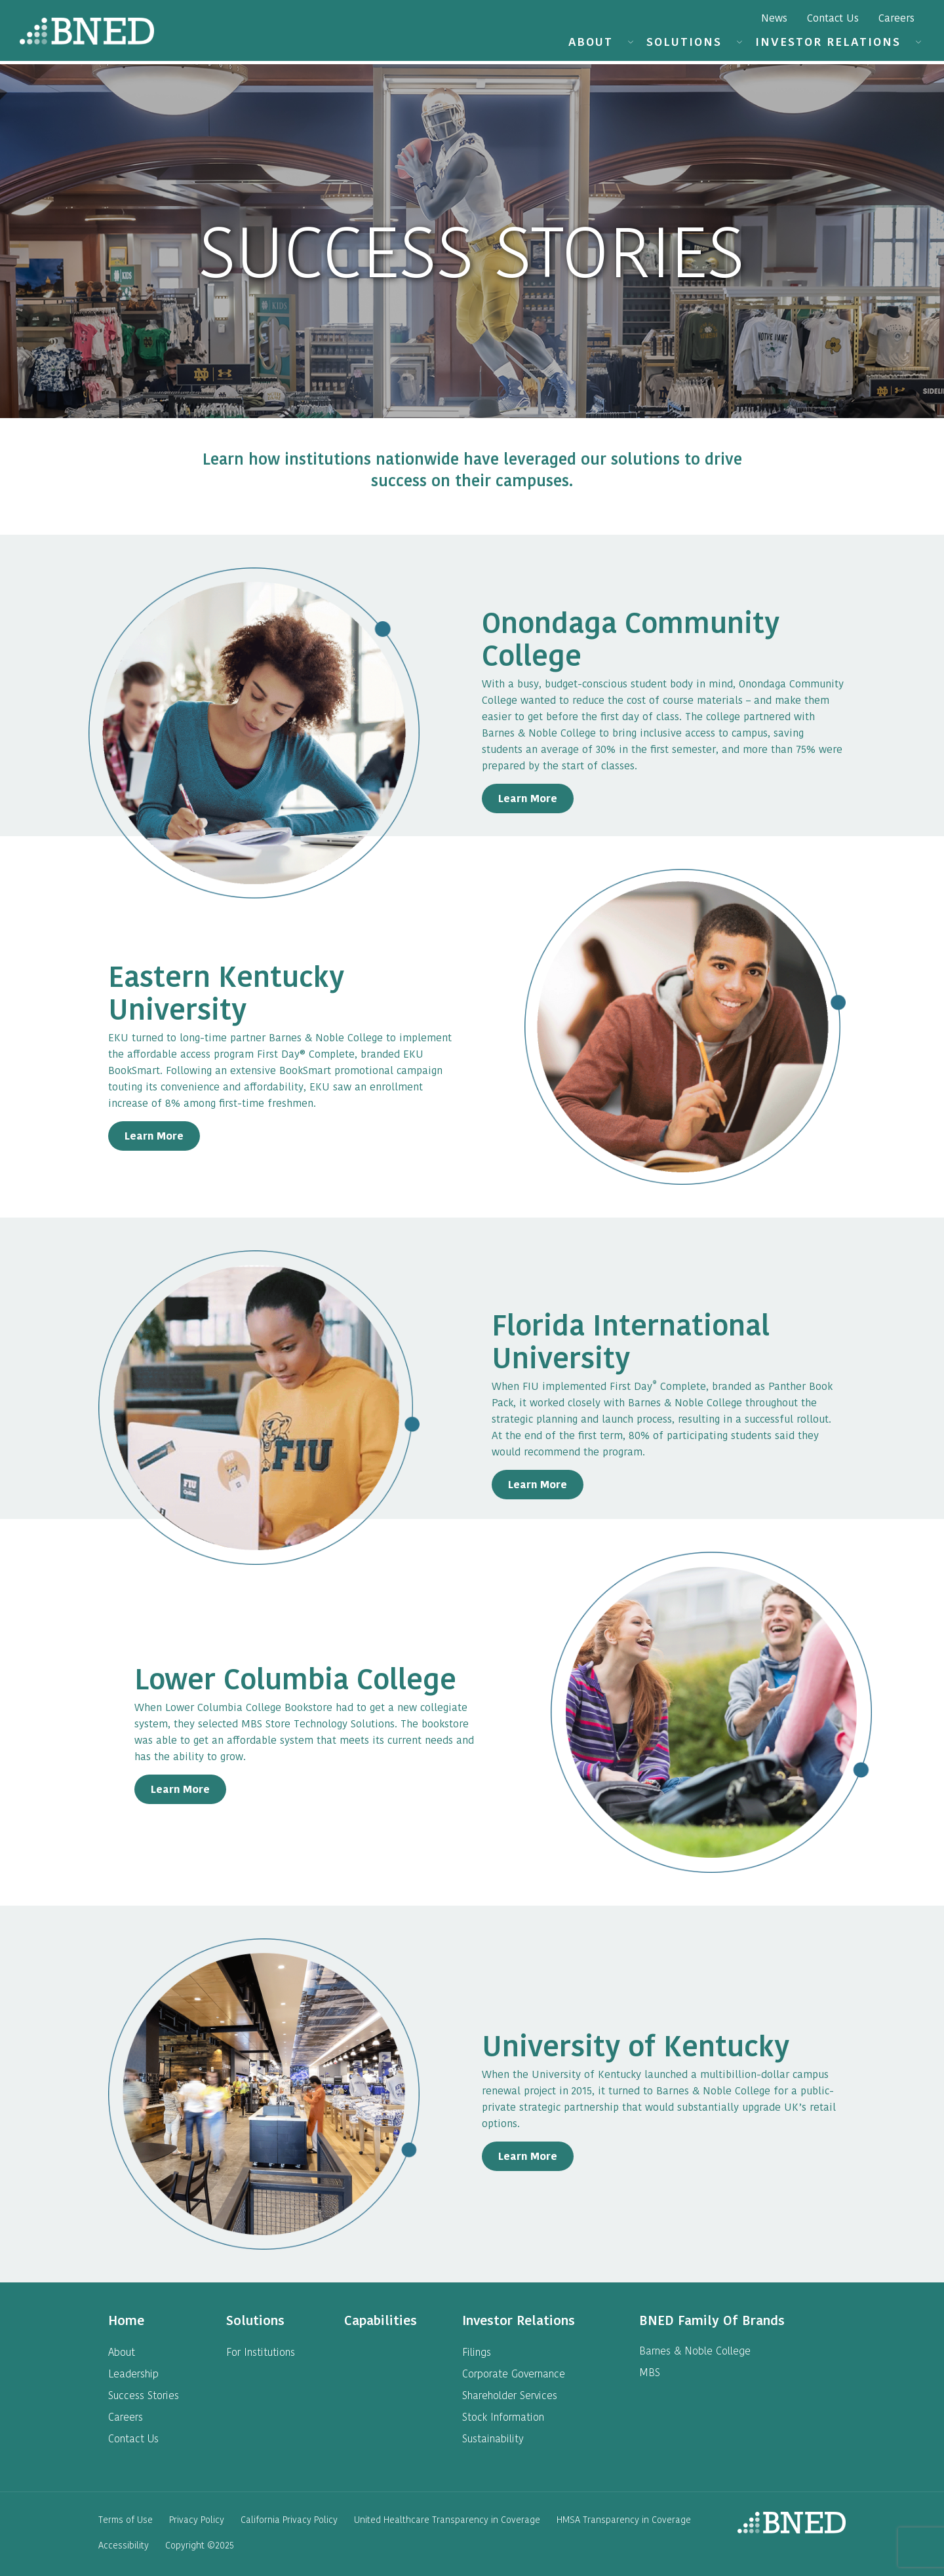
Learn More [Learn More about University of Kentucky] (527, 2156)
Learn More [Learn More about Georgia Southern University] (180, 1789)
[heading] (126, 2320)
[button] (630, 42)
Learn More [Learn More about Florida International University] (537, 1484)
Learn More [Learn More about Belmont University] (154, 1136)
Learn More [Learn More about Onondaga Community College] (527, 798)
